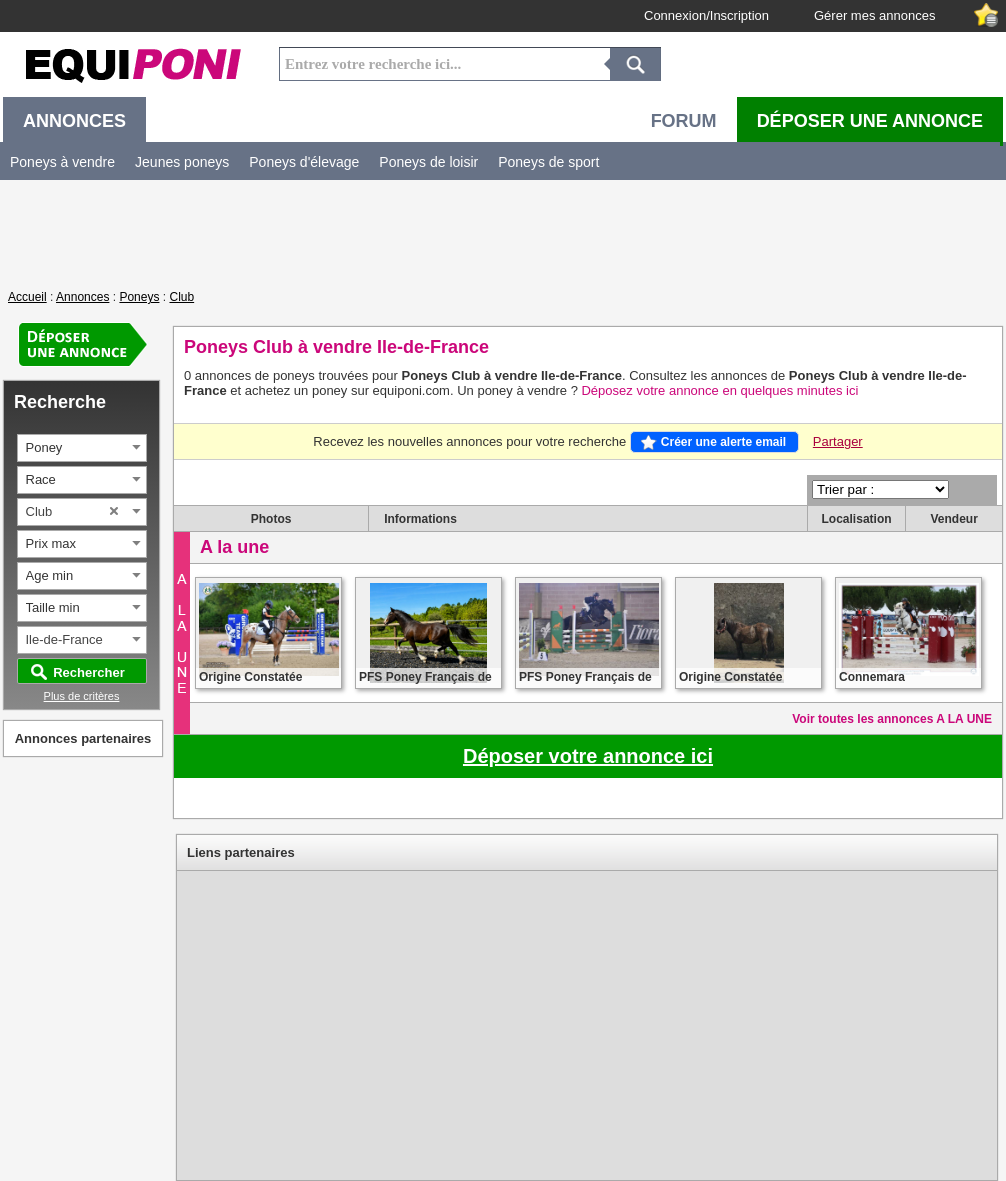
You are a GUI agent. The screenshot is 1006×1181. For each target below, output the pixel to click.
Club (181, 297)
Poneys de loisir (428, 162)
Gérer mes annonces (874, 15)
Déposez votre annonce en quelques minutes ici (719, 390)
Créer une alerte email (723, 442)
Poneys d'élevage (304, 162)
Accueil (27, 297)
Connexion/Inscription (706, 15)
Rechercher (89, 672)
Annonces (82, 297)
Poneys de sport (548, 162)
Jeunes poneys (182, 162)
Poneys (139, 297)
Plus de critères (82, 696)
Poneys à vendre (62, 162)
